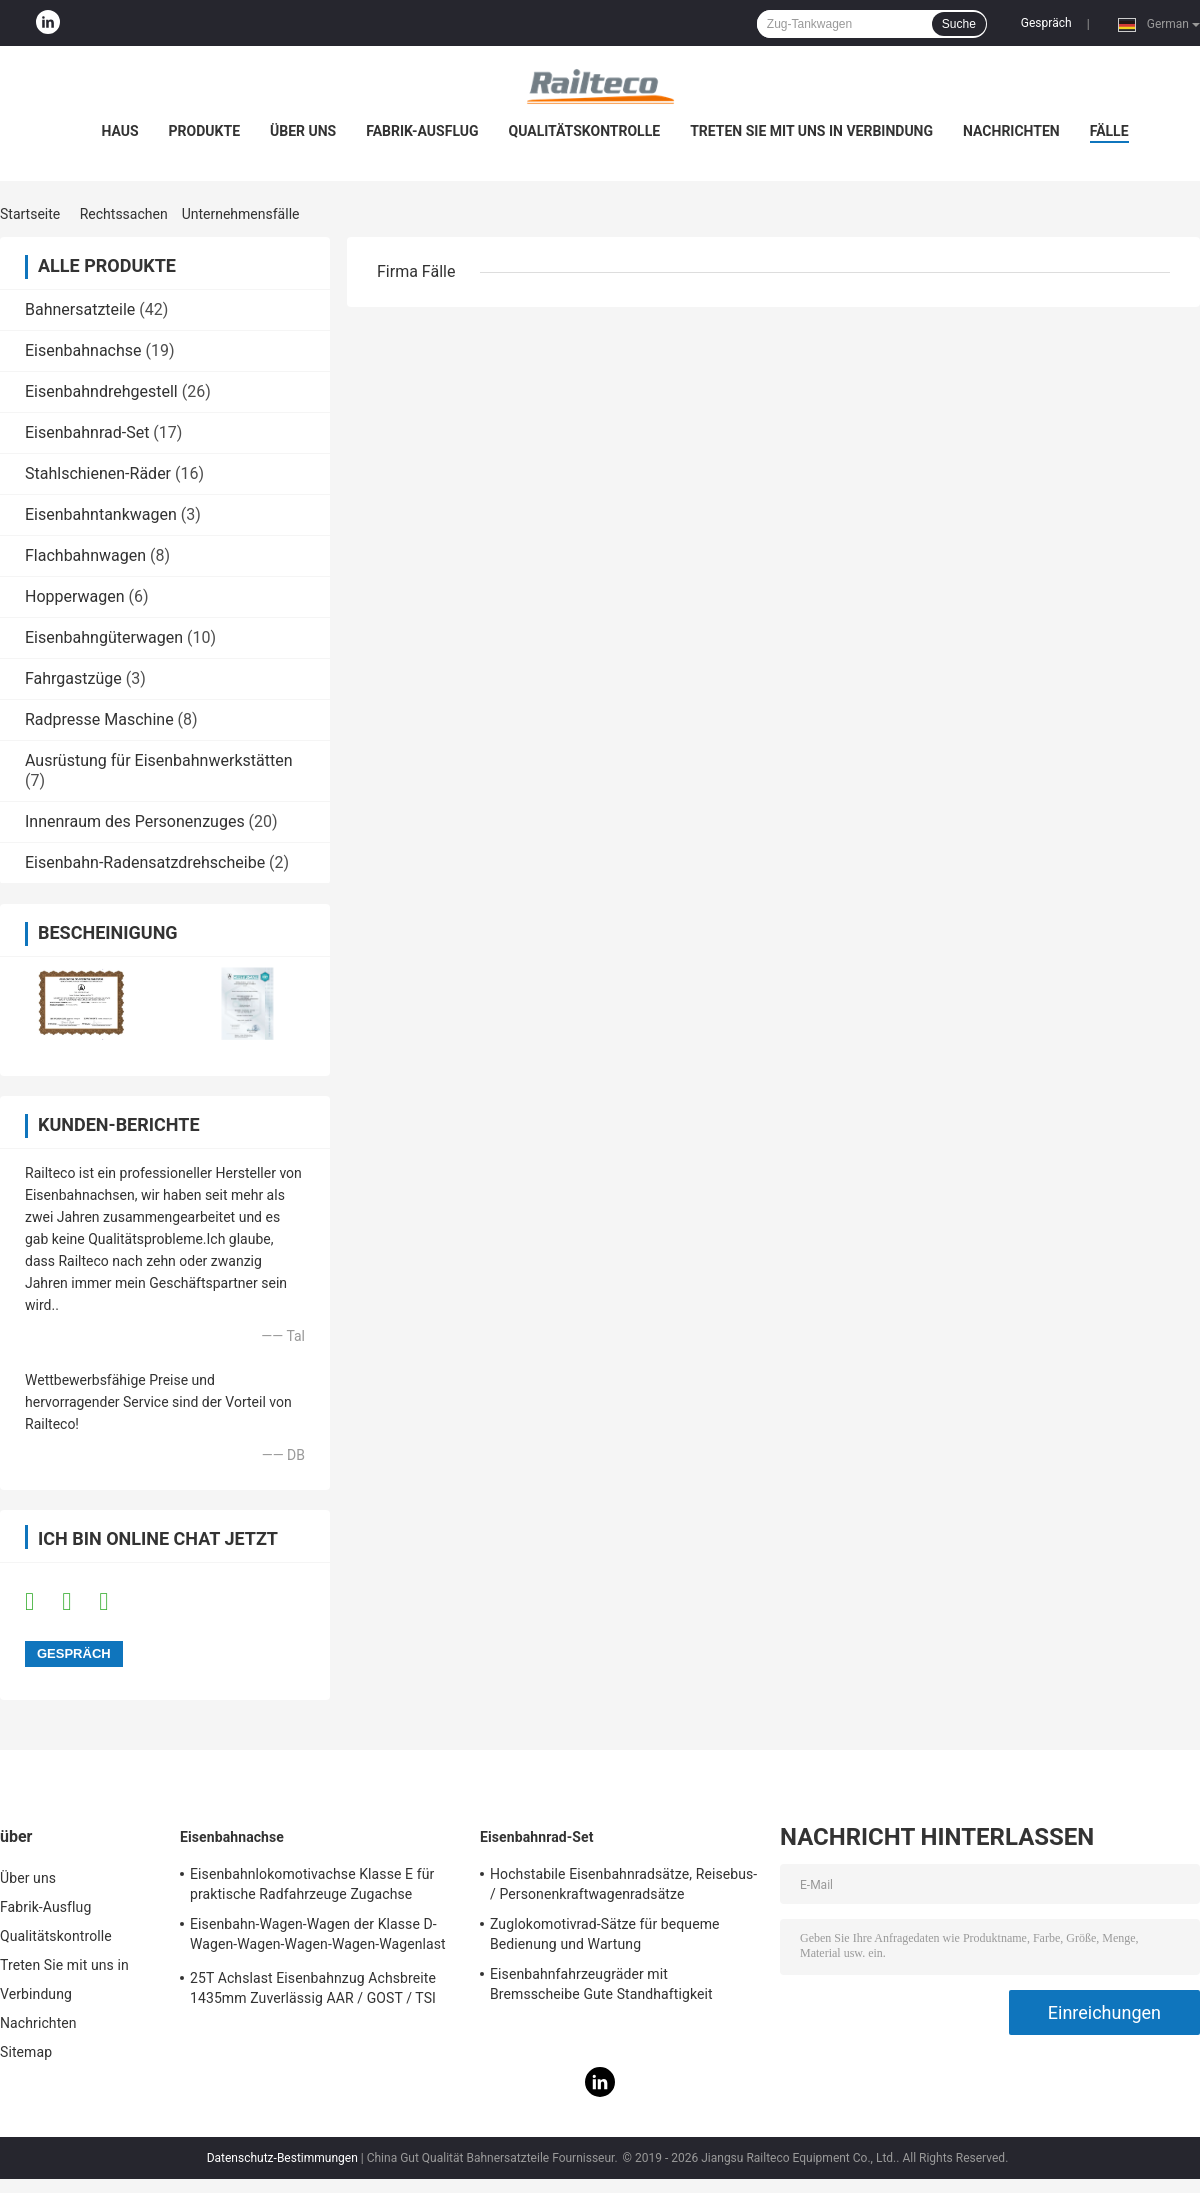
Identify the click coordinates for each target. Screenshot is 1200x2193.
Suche (959, 24)
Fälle (1109, 131)
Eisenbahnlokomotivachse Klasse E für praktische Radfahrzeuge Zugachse (312, 1884)
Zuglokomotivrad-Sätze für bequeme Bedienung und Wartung (605, 1934)
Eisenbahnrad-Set (87, 432)
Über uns (303, 131)
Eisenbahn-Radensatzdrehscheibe (145, 862)
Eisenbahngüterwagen (104, 637)
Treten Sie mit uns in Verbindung (811, 131)
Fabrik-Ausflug (422, 131)
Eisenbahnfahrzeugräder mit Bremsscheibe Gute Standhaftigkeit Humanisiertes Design (601, 1987)
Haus (119, 131)
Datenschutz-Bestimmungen (282, 2158)
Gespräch (1046, 23)
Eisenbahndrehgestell (101, 391)
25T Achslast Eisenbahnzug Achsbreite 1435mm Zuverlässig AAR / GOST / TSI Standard (313, 1991)
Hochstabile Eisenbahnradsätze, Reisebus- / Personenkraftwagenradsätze (623, 1884)
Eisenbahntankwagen (101, 514)
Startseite (30, 214)
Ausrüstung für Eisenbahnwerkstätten (158, 760)
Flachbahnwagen (85, 555)
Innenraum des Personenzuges (135, 821)
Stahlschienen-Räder (98, 473)
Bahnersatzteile (80, 309)
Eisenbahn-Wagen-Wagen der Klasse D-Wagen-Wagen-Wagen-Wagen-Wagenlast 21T (318, 1937)
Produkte (204, 131)
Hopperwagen (75, 596)
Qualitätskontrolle (585, 131)
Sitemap (26, 2052)
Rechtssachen (124, 214)
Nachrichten (1011, 131)
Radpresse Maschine (99, 719)
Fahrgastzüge (73, 678)
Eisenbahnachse (83, 350)
